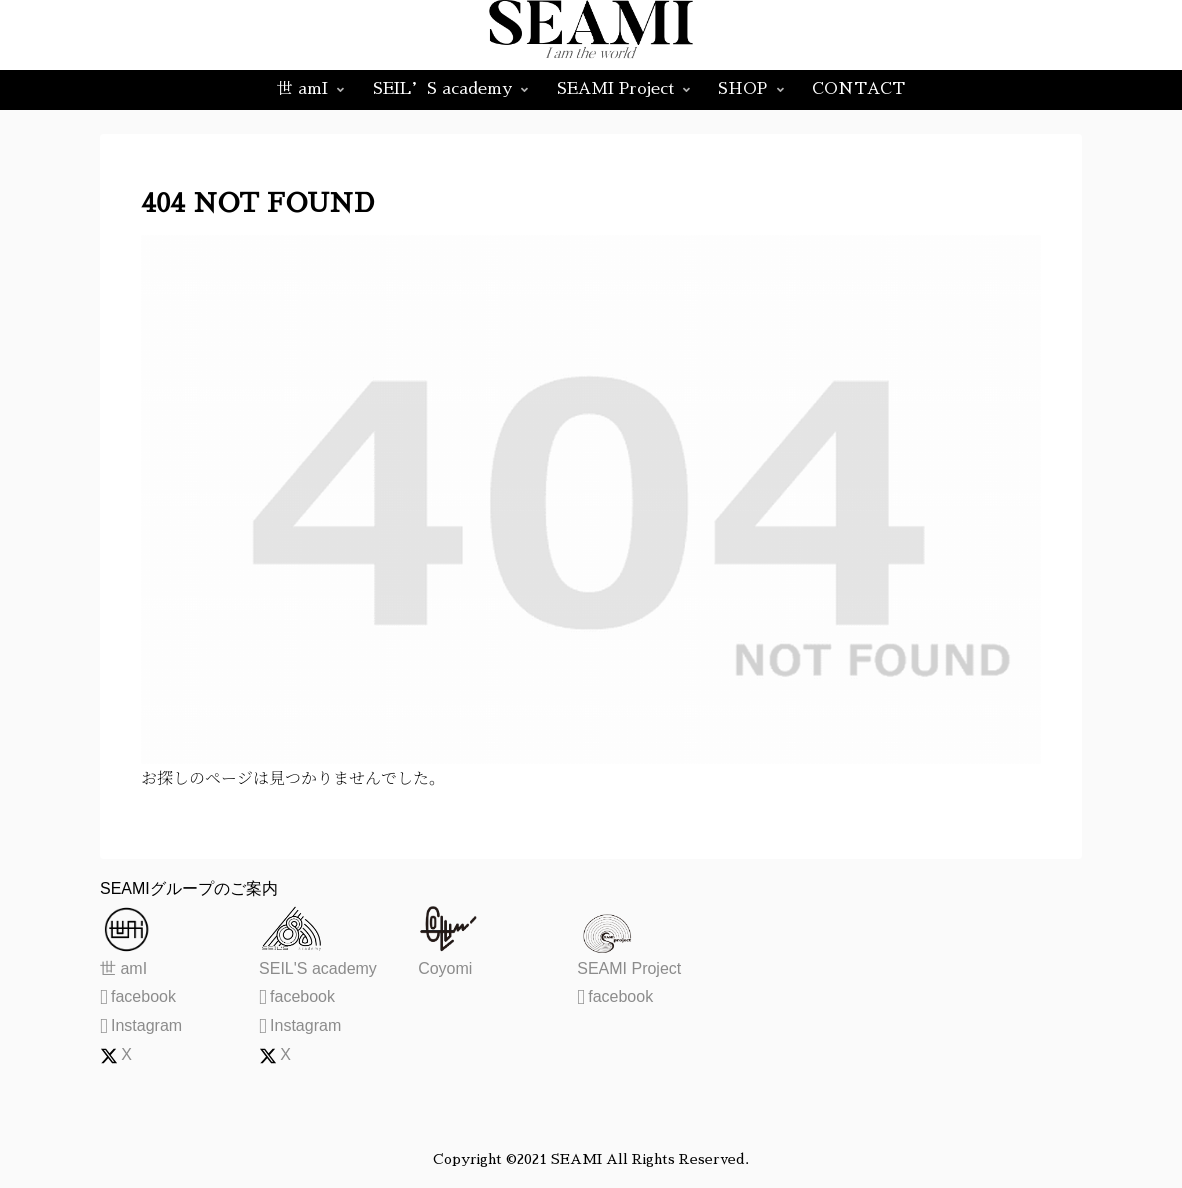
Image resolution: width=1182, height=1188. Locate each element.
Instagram (141, 1025)
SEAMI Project (629, 968)
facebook (138, 996)
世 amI (123, 968)
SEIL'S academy (318, 968)
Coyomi (445, 968)
